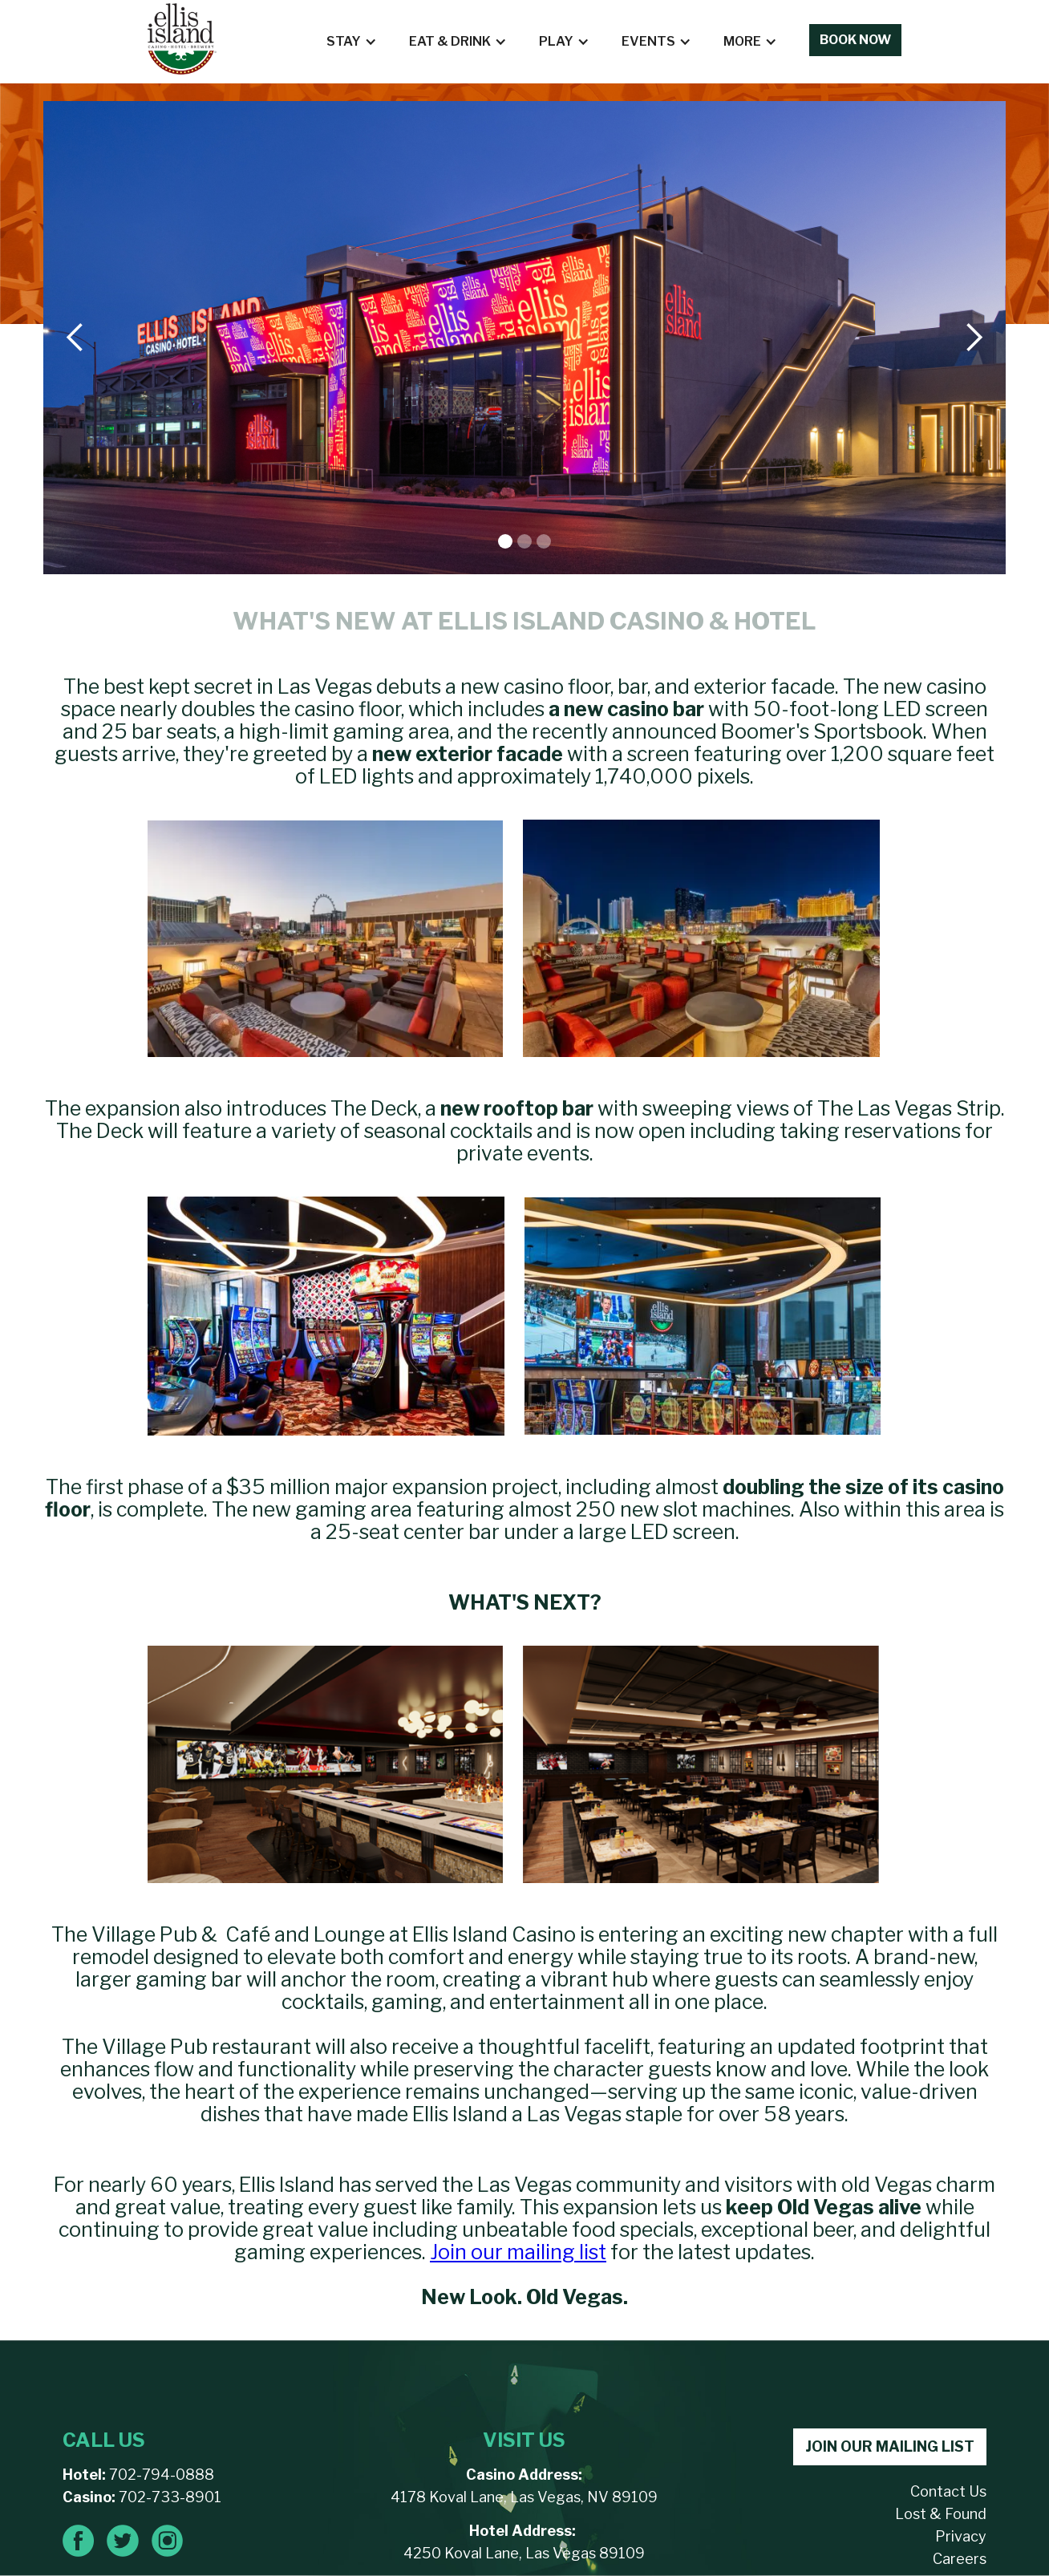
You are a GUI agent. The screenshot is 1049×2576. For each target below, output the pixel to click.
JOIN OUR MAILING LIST (889, 2446)
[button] (351, 41)
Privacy (960, 2536)
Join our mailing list (518, 2252)
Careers (959, 2558)
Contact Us (948, 2491)
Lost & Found (940, 2513)
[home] (182, 39)
